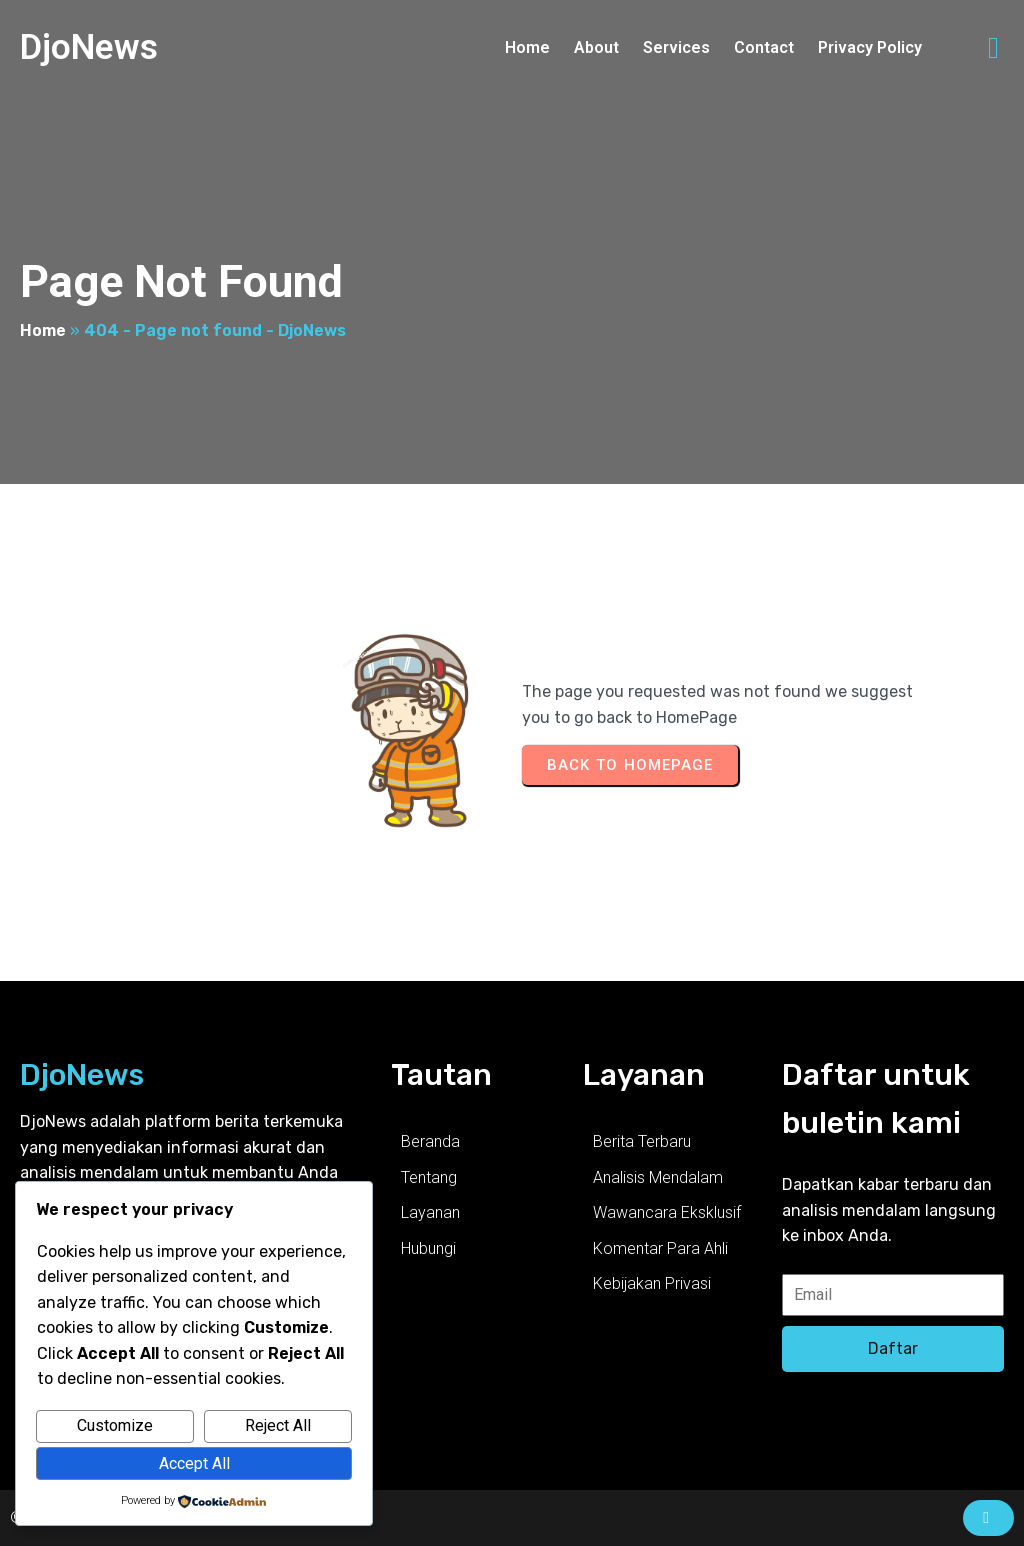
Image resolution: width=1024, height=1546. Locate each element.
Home (43, 330)
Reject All (278, 1425)
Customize (115, 1425)
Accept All (194, 1463)
